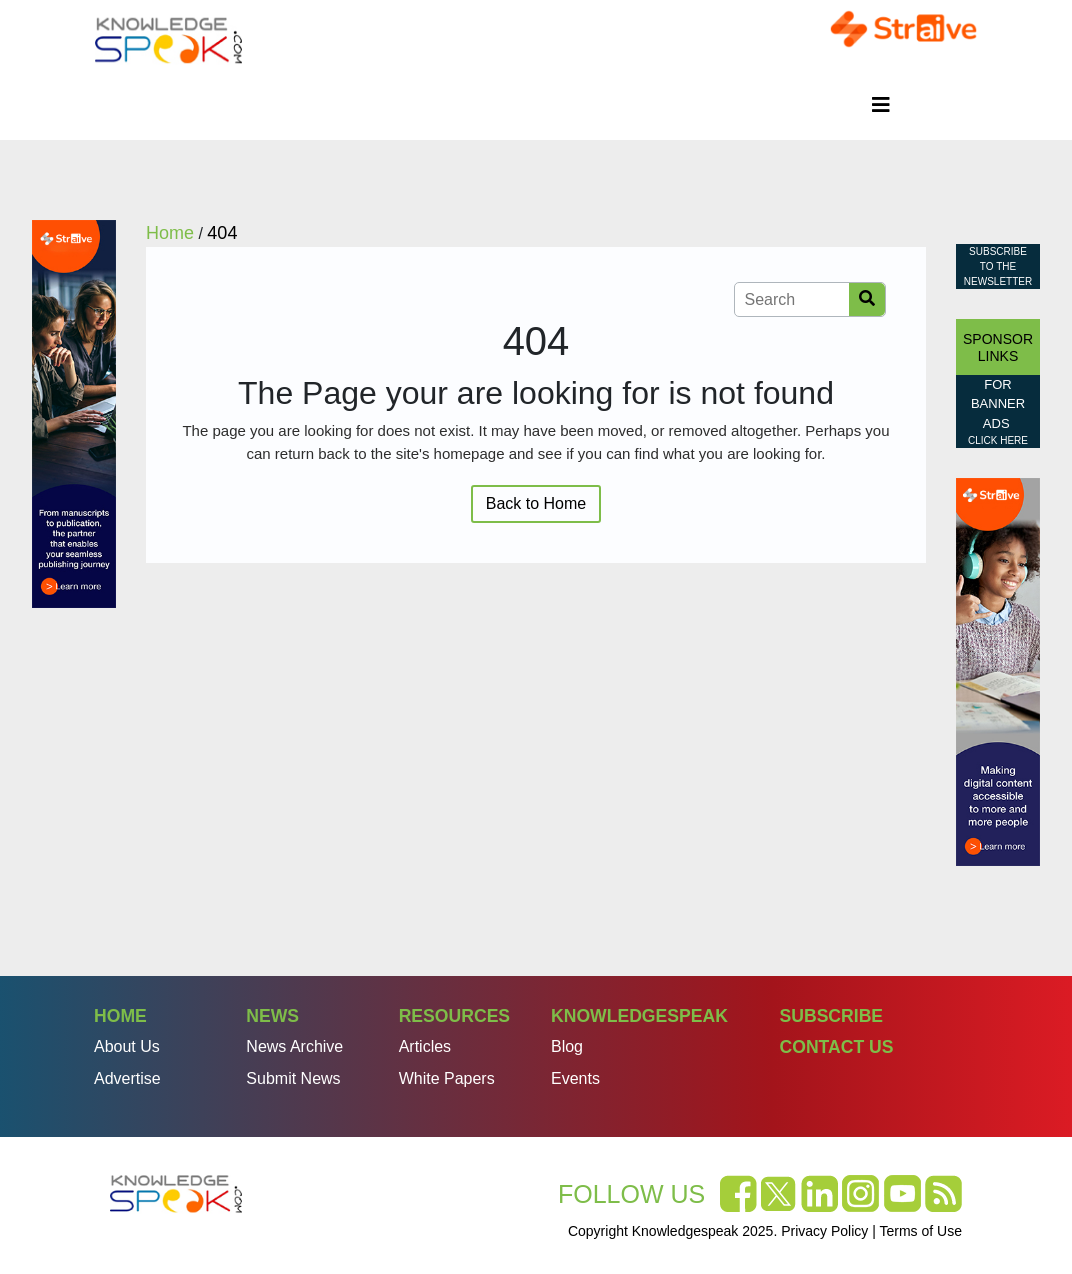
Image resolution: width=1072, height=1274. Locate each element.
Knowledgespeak (639, 1016)
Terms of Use (921, 1231)
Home (120, 1016)
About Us (127, 1046)
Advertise (127, 1078)
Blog (567, 1046)
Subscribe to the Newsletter (998, 266)
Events (575, 1078)
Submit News (293, 1078)
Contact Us (836, 1047)
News (272, 1016)
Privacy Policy (824, 1231)
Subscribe (831, 1016)
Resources (454, 1016)
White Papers (447, 1078)
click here (998, 440)
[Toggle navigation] (881, 105)
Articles (425, 1046)
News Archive (294, 1046)
